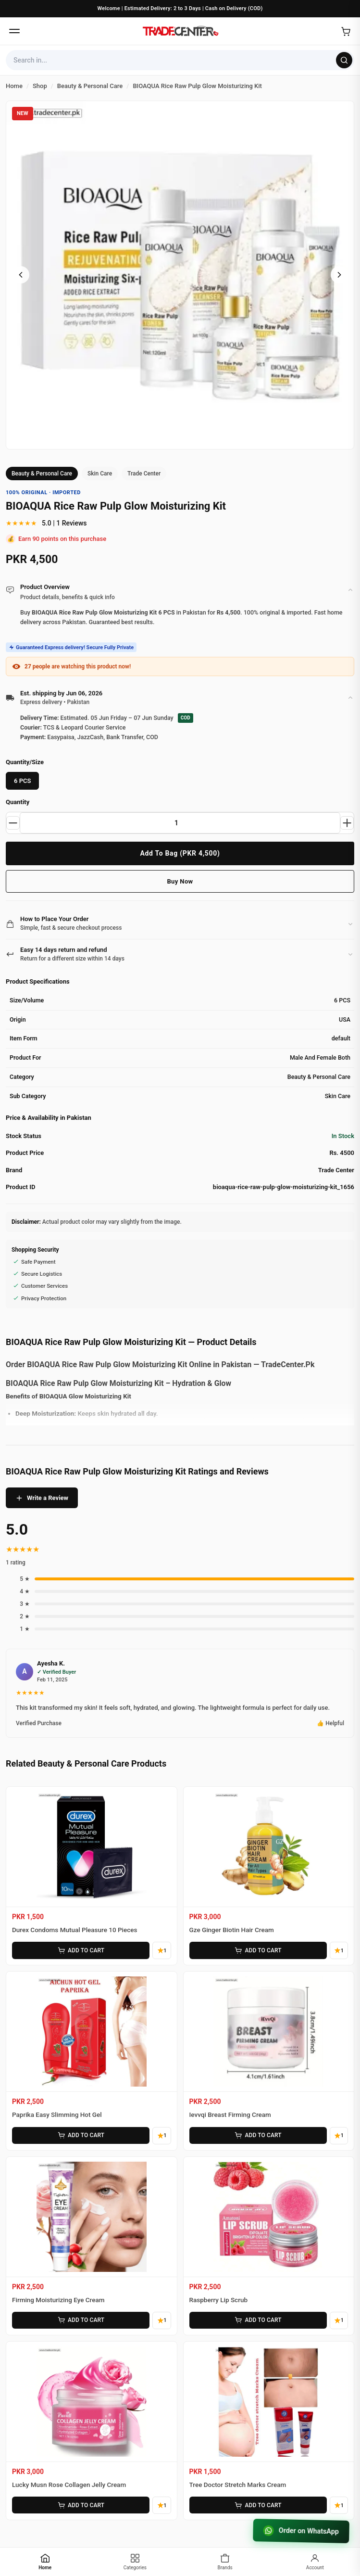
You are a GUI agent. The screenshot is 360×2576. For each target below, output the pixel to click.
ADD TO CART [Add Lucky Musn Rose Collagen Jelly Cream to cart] (80, 2505)
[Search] (344, 60)
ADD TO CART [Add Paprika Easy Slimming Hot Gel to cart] (80, 2136)
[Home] (180, 31)
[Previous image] (20, 274)
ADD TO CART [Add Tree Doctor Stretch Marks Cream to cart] (257, 2505)
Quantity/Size (25, 762)
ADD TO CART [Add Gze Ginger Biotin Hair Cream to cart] (257, 1950)
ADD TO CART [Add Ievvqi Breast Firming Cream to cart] (257, 2136)
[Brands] (225, 2562)
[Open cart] (345, 31)
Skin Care (99, 473)
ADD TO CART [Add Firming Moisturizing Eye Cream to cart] (80, 2320)
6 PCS (22, 780)
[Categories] (135, 2562)
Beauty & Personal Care (42, 473)
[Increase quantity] (346, 823)
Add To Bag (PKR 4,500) (180, 853)
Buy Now (180, 881)
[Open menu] (14, 31)
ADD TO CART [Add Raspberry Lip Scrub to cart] (257, 2320)
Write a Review (41, 1498)
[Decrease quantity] (14, 823)
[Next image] (339, 274)
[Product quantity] (180, 822)
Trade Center (144, 473)
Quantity (17, 802)
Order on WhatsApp (298, 2530)
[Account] (315, 2562)
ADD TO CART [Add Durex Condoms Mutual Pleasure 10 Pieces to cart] (80, 1950)
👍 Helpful (330, 1723)
